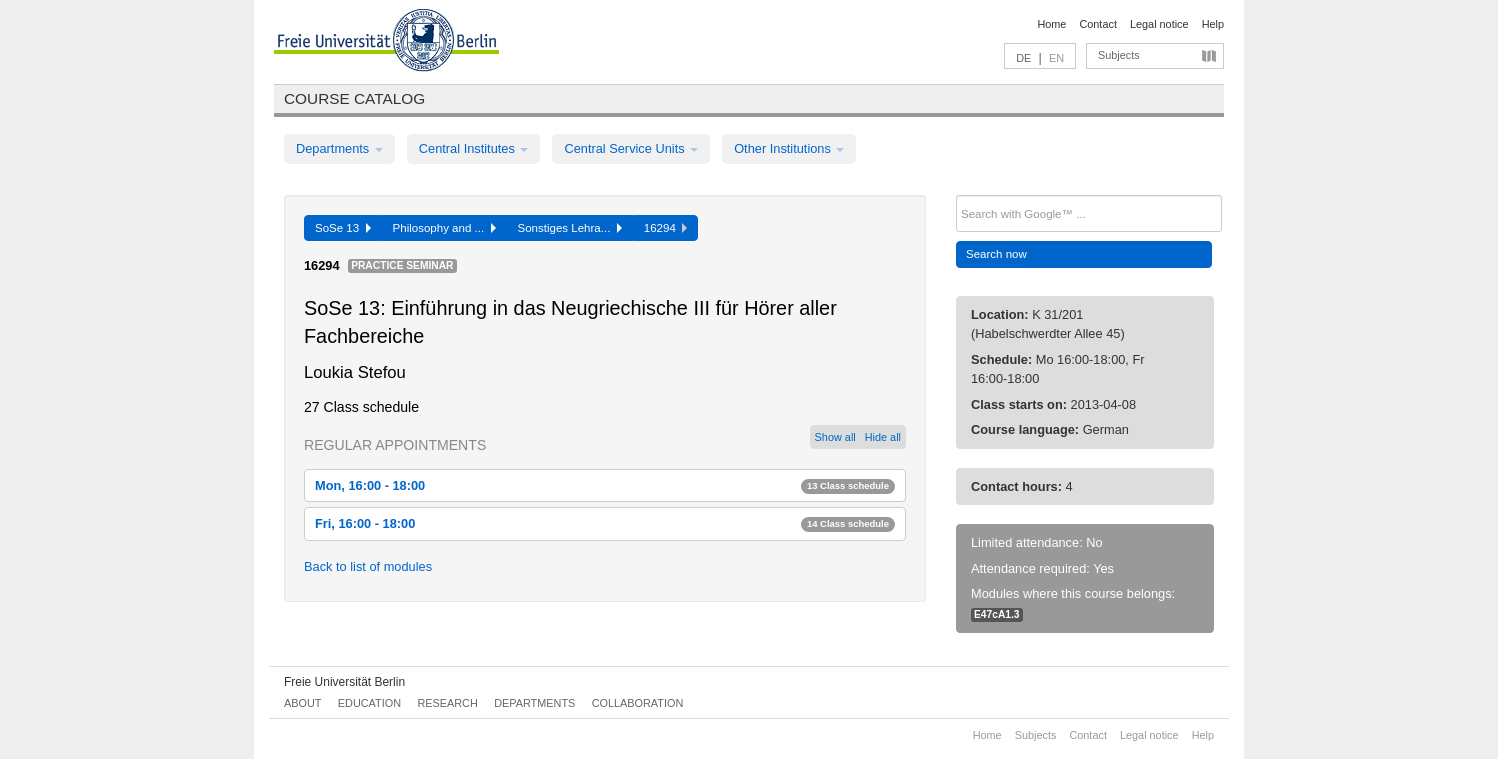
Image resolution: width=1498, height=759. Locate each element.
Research (447, 703)
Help (1213, 24)
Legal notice (1159, 24)
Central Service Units (631, 148)
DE (1023, 58)
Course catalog (354, 98)
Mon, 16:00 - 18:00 (605, 485)
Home (1051, 24)
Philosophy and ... (444, 228)
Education (369, 703)
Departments (339, 148)
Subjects (1119, 55)
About (302, 703)
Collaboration (638, 703)
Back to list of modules (368, 566)
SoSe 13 (343, 228)
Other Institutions (789, 148)
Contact (1097, 24)
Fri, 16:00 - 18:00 (605, 523)
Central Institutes (474, 148)
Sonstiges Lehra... (570, 228)
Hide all (883, 437)
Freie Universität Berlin (344, 682)
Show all (835, 437)
